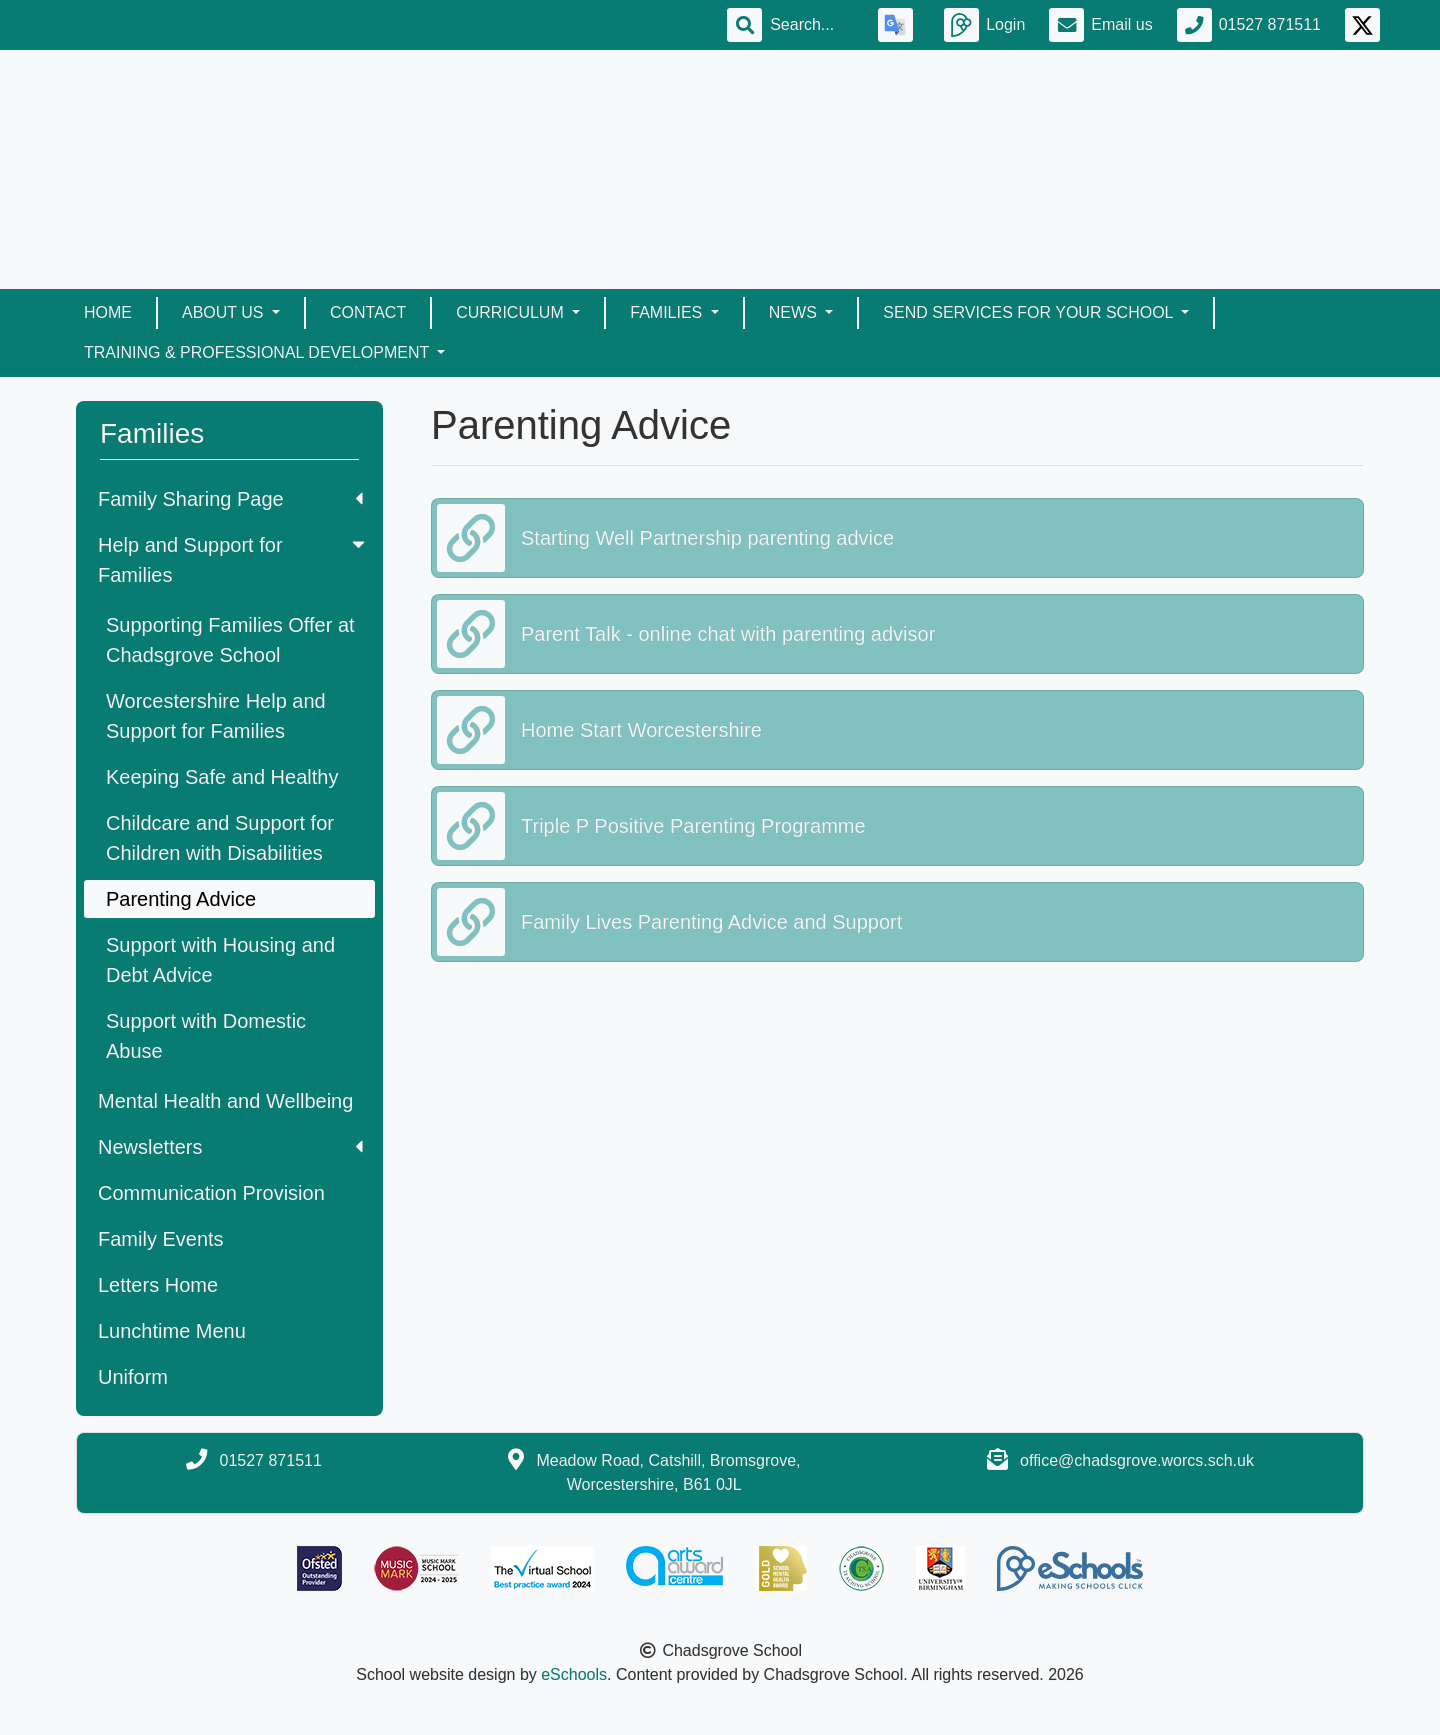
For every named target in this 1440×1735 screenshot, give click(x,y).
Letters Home (158, 1285)
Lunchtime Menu (172, 1331)
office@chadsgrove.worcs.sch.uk (1137, 1460)
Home (108, 312)
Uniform (133, 1377)
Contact (368, 312)
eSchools (574, 1674)
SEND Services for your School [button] (1030, 312)
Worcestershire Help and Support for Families (216, 716)
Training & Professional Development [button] (258, 352)
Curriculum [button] (512, 312)
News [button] (795, 312)
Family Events (161, 1239)
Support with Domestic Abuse (206, 1036)
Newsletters (230, 1147)
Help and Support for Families (233, 560)
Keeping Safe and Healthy (222, 777)
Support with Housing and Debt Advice (220, 960)
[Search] (812, 25)
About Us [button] (225, 312)
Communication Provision (211, 1193)
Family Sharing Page (230, 499)
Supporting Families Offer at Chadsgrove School (230, 640)
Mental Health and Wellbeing (225, 1101)
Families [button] (668, 312)
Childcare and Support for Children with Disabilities (220, 838)
